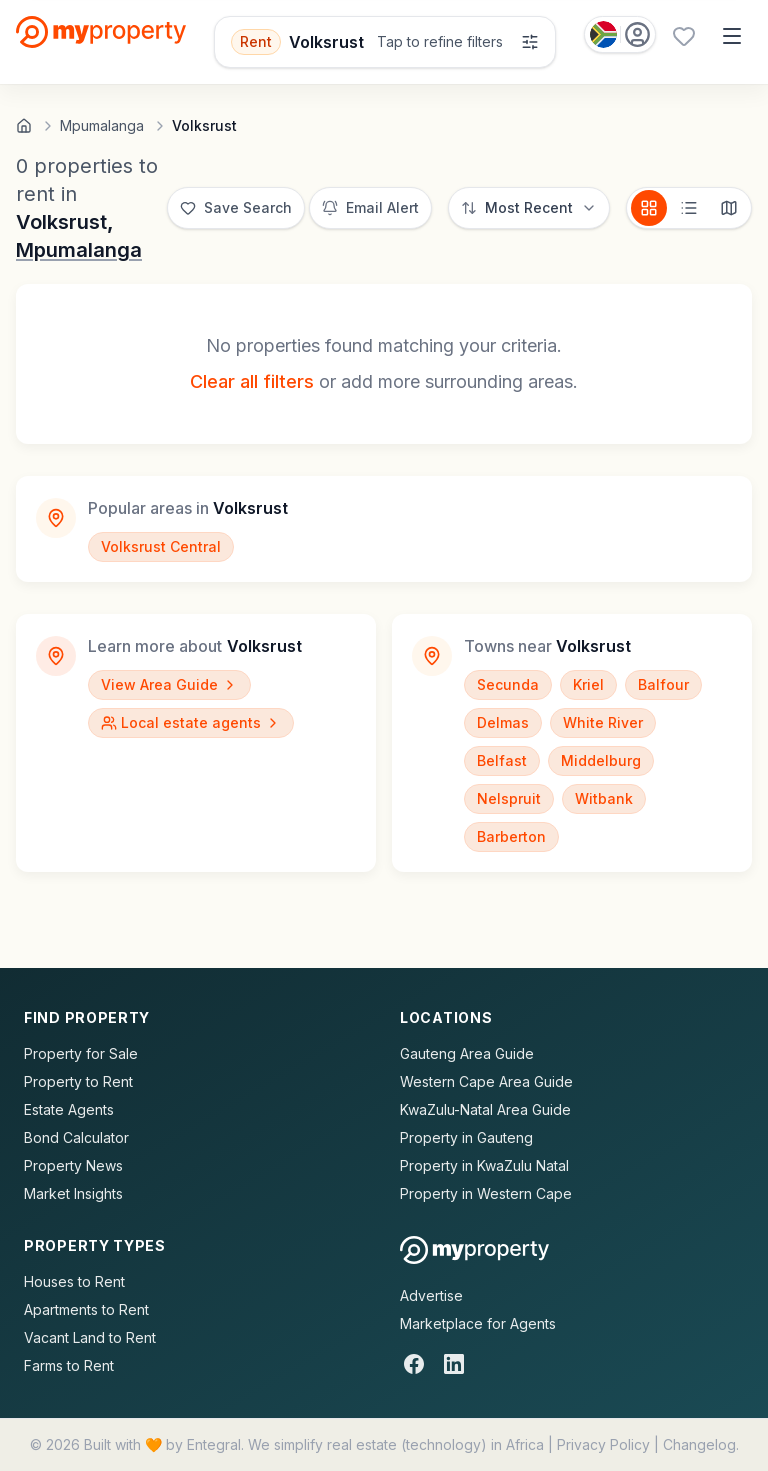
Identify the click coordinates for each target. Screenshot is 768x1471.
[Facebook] (414, 1364)
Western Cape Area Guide (486, 1081)
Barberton (511, 836)
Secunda (508, 684)
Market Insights (73, 1193)
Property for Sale (81, 1053)
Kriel (588, 684)
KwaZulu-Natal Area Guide (485, 1109)
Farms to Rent (69, 1365)
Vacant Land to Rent (90, 1337)
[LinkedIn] (454, 1364)
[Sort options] (529, 208)
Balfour (663, 684)
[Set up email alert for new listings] (370, 208)
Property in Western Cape (486, 1193)
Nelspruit (509, 798)
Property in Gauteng (466, 1137)
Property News (73, 1165)
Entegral (214, 1444)
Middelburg (601, 760)
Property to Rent (78, 1081)
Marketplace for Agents (478, 1323)
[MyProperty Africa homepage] (474, 1250)
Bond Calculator (76, 1137)
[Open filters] (385, 42)
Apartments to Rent (86, 1309)
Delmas (503, 722)
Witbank (604, 798)
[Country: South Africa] (620, 34)
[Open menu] (732, 36)
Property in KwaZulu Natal (484, 1165)
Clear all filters (252, 381)
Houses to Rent (74, 1281)
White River (603, 722)
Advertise (431, 1295)
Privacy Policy (603, 1444)
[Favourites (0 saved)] (684, 36)
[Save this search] (236, 208)
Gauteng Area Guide (467, 1053)
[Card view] (649, 208)
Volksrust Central (161, 546)
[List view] (689, 208)
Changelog (699, 1444)
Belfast (502, 760)
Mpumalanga (79, 250)
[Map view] (729, 208)
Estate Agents (69, 1109)
